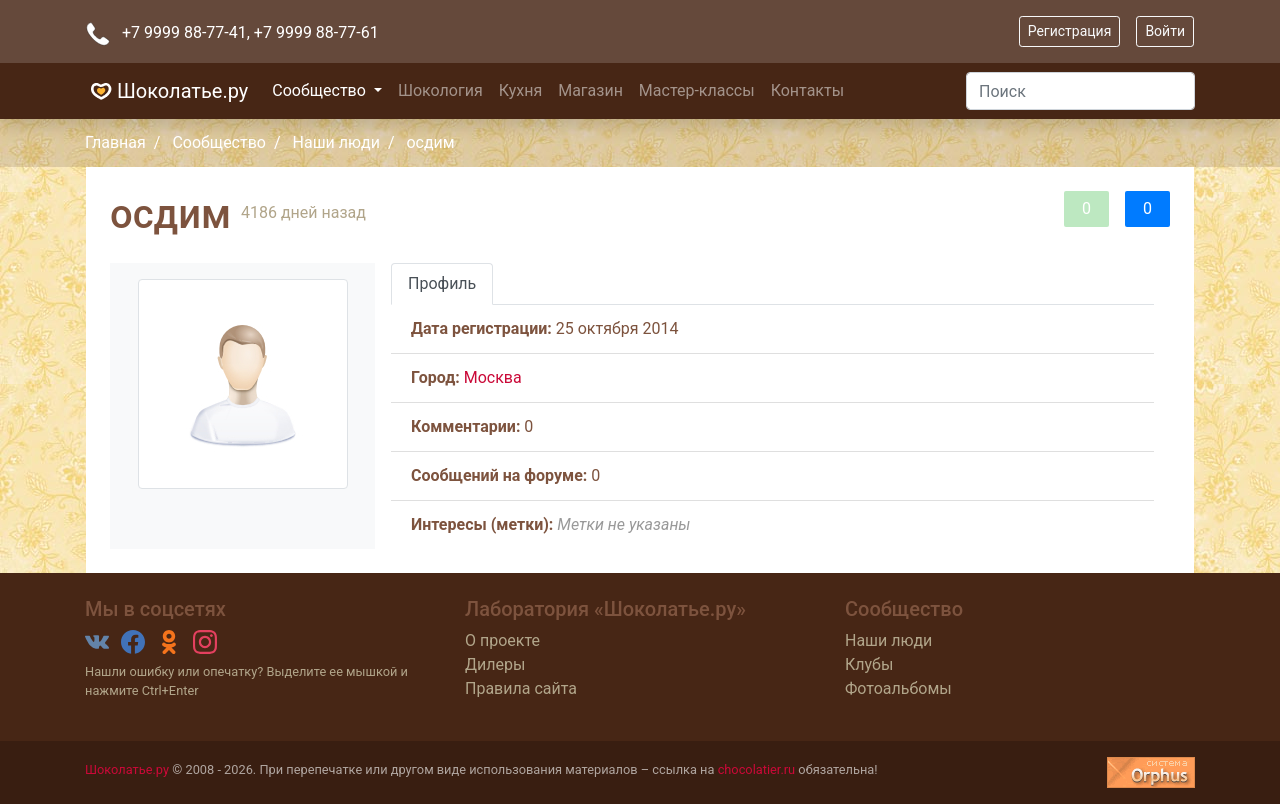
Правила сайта (521, 688)
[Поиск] (1080, 91)
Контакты (807, 90)
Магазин (590, 90)
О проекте (502, 640)
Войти (1165, 31)
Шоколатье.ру (166, 91)
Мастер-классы (697, 90)
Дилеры (495, 664)
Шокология (440, 90)
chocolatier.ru (757, 769)
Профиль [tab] (442, 283)
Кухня (520, 90)
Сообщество (321, 90)
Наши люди (336, 142)
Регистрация (1070, 31)
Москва (493, 377)
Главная (115, 142)
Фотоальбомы (898, 688)
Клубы (869, 664)
